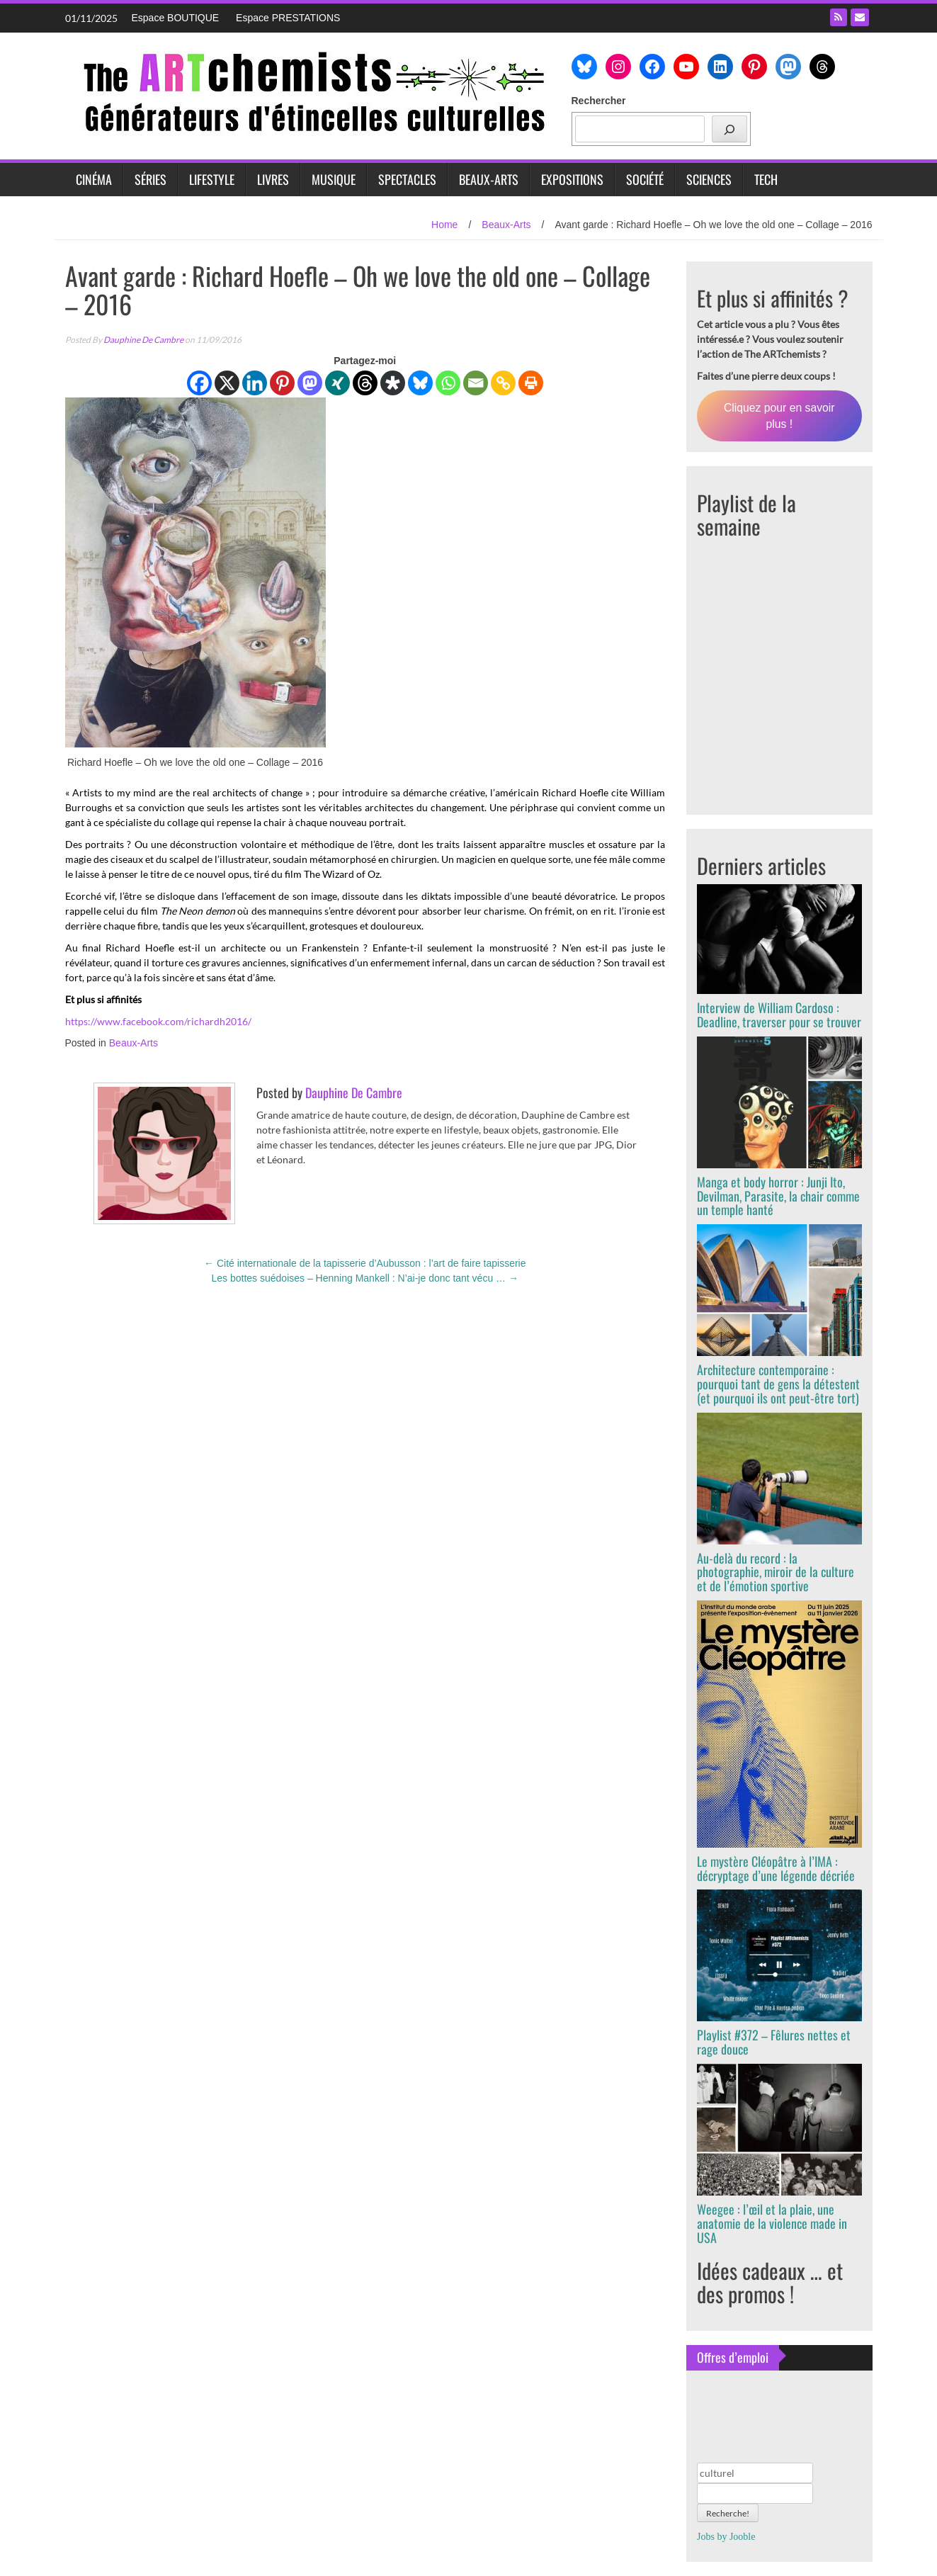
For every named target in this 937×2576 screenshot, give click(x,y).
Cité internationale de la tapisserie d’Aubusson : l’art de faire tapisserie (365, 1263)
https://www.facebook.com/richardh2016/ (158, 1021)
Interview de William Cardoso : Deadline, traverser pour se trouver (779, 1014)
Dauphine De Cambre (143, 339)
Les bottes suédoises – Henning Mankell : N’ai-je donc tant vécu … (365, 1278)
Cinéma (94, 179)
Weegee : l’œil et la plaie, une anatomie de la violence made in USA (772, 2223)
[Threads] (365, 383)
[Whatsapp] (448, 383)
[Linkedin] (254, 383)
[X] (227, 383)
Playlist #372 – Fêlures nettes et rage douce (774, 2042)
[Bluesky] (420, 383)
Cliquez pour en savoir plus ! (779, 416)
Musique (334, 179)
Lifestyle (211, 179)
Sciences (709, 179)
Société (645, 179)
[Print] (530, 383)
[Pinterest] (282, 383)
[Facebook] (199, 383)
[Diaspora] (392, 383)
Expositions (572, 179)
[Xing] (337, 383)
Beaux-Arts (488, 179)
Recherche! (727, 2513)
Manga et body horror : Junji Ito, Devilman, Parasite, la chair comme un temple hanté (778, 1196)
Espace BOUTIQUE (176, 17)
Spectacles (407, 179)
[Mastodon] (309, 383)
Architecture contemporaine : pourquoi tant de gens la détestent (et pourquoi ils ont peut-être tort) (778, 1383)
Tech (766, 179)
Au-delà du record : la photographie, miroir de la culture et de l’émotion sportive (775, 1572)
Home (444, 224)
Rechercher (599, 100)
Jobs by (726, 2536)
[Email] (475, 383)
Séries (150, 179)
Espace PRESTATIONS (288, 17)
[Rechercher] (729, 128)
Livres (273, 179)
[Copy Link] (503, 383)
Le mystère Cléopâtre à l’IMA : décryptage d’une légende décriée (776, 1868)
